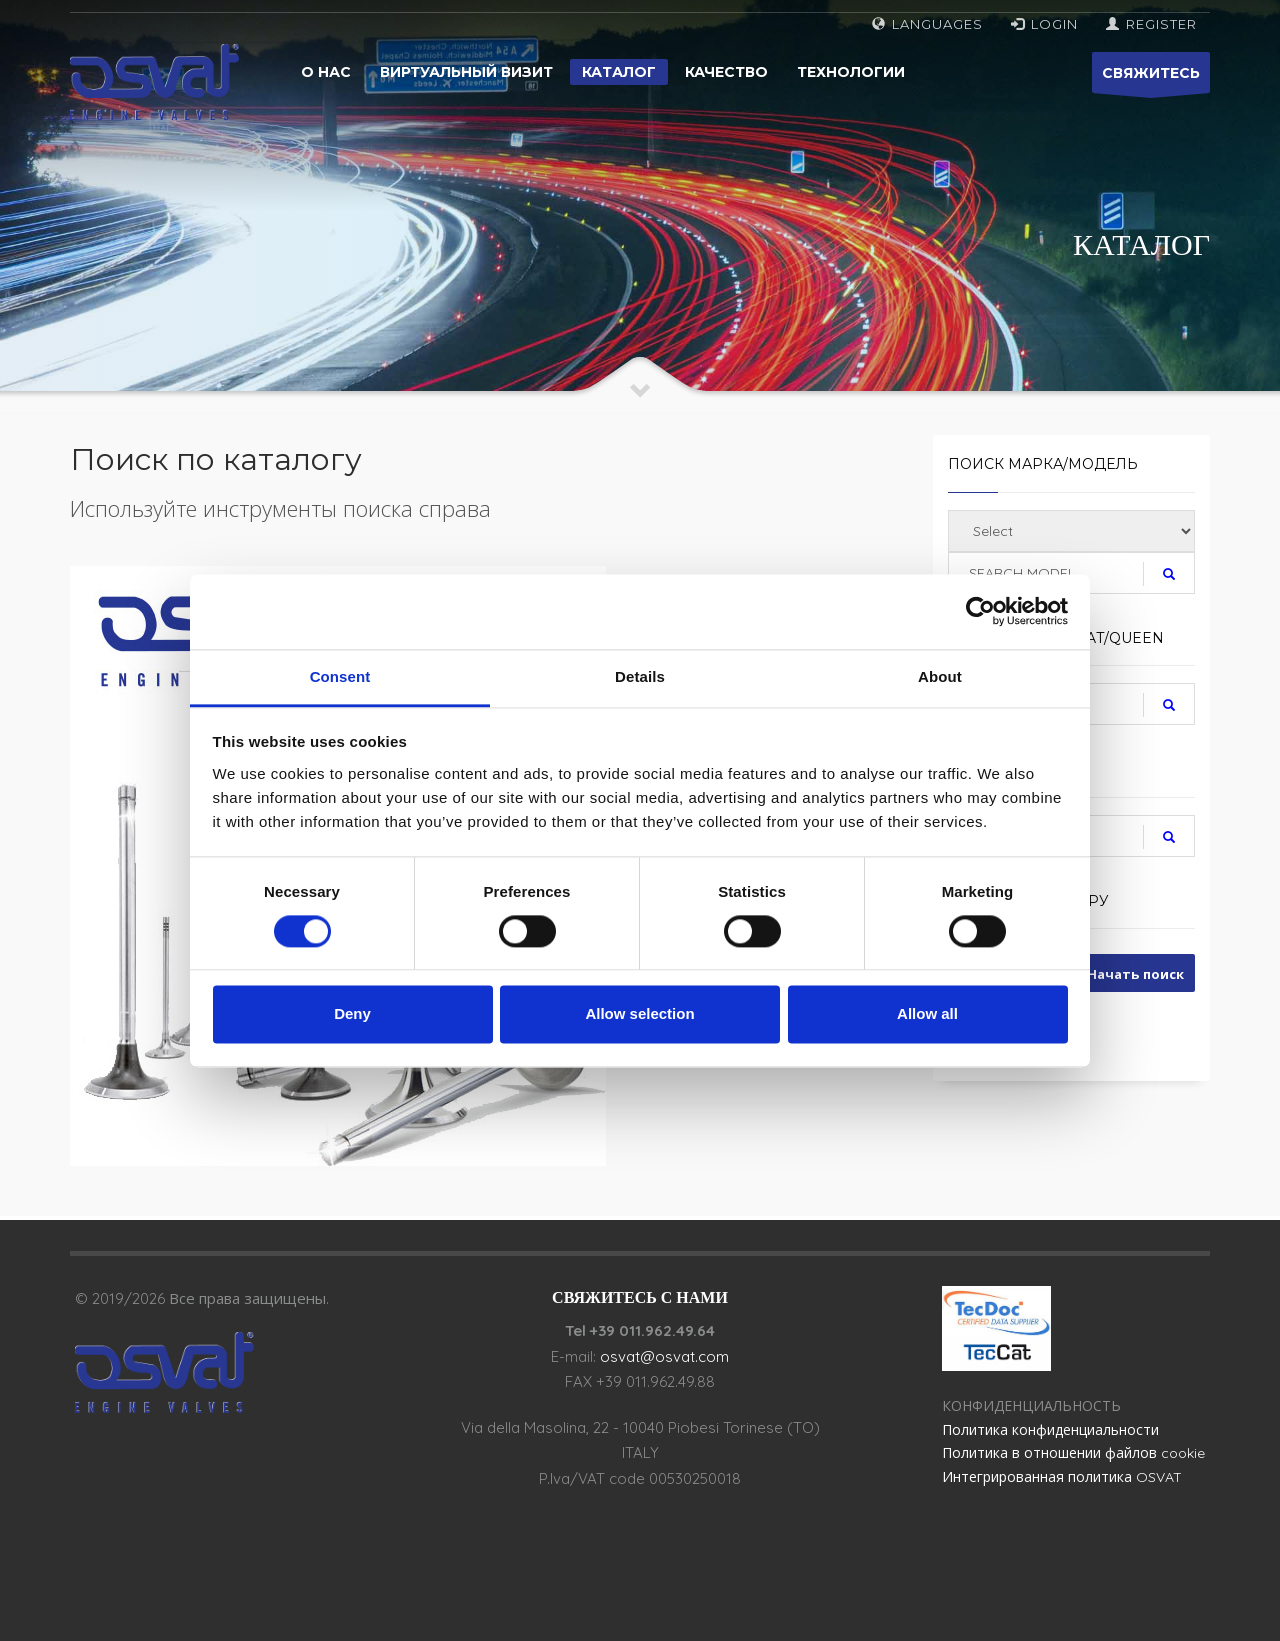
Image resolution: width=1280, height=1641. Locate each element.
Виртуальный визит (466, 72)
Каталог (619, 72)
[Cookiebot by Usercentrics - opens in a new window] (980, 611)
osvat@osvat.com (664, 1356)
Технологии (851, 72)
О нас (326, 72)
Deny (352, 1014)
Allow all (927, 1014)
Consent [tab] (340, 676)
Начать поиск (1135, 974)
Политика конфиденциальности (1050, 1430)
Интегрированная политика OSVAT (1062, 1477)
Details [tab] (640, 676)
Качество (726, 72)
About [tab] (940, 676)
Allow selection (639, 1014)
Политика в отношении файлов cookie (1073, 1453)
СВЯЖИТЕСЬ (1151, 78)
